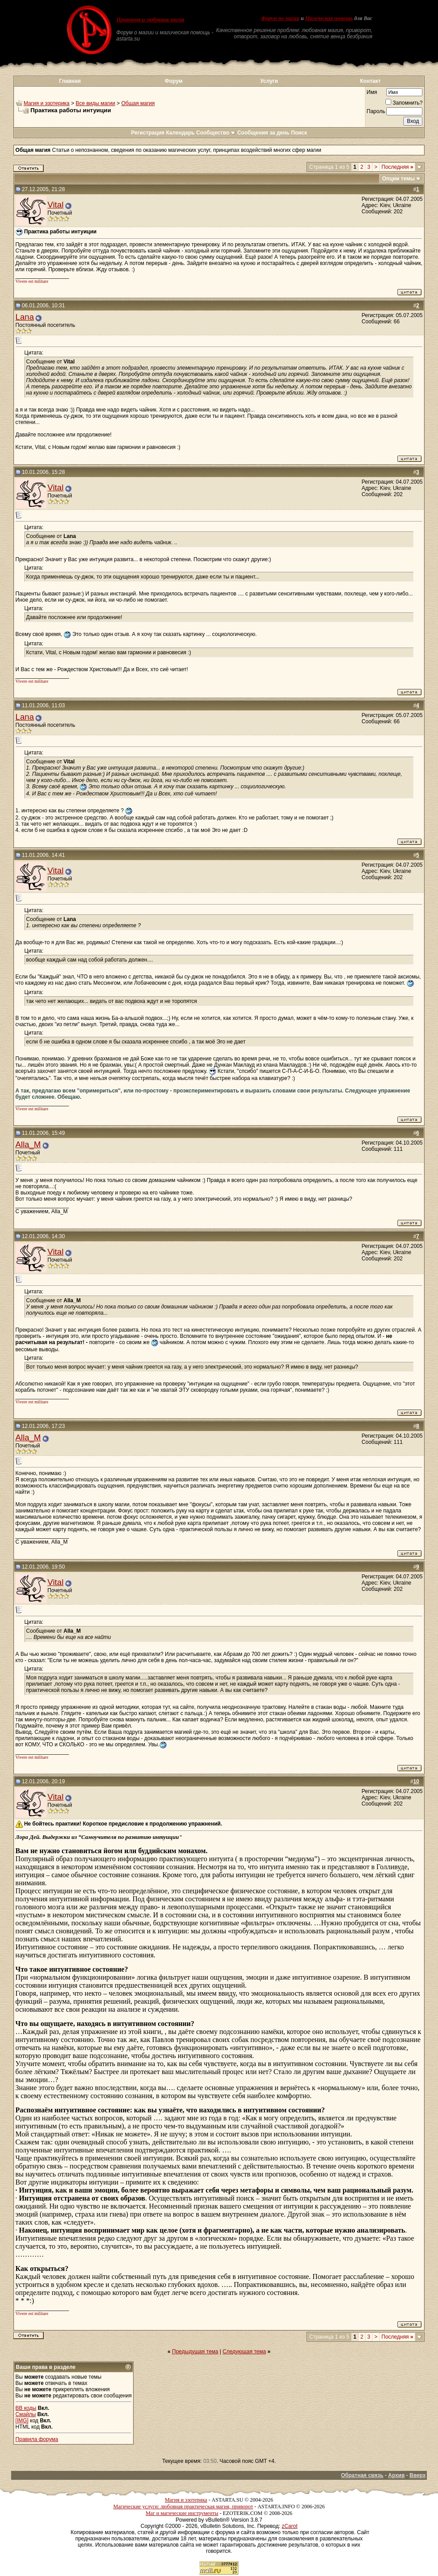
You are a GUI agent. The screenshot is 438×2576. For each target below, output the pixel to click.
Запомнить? (403, 103)
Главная (70, 81)
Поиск (299, 133)
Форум (174, 81)
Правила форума (37, 2439)
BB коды (26, 2408)
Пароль (376, 111)
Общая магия (138, 103)
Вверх (417, 2475)
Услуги (269, 81)
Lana (25, 317)
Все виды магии (95, 103)
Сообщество (216, 133)
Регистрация (147, 133)
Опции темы (398, 178)
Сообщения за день (263, 133)
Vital (56, 204)
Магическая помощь (329, 18)
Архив (396, 2475)
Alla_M (28, 1144)
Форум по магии (280, 18)
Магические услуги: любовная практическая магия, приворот (183, 2506)
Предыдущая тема (195, 2351)
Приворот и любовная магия (150, 19)
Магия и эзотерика (47, 103)
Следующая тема (244, 2351)
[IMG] (22, 2420)
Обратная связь (362, 2475)
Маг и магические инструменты (182, 2513)
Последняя (397, 167)
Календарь (180, 133)
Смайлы (26, 2414)
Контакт (370, 81)
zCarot (289, 2526)
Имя (372, 92)
